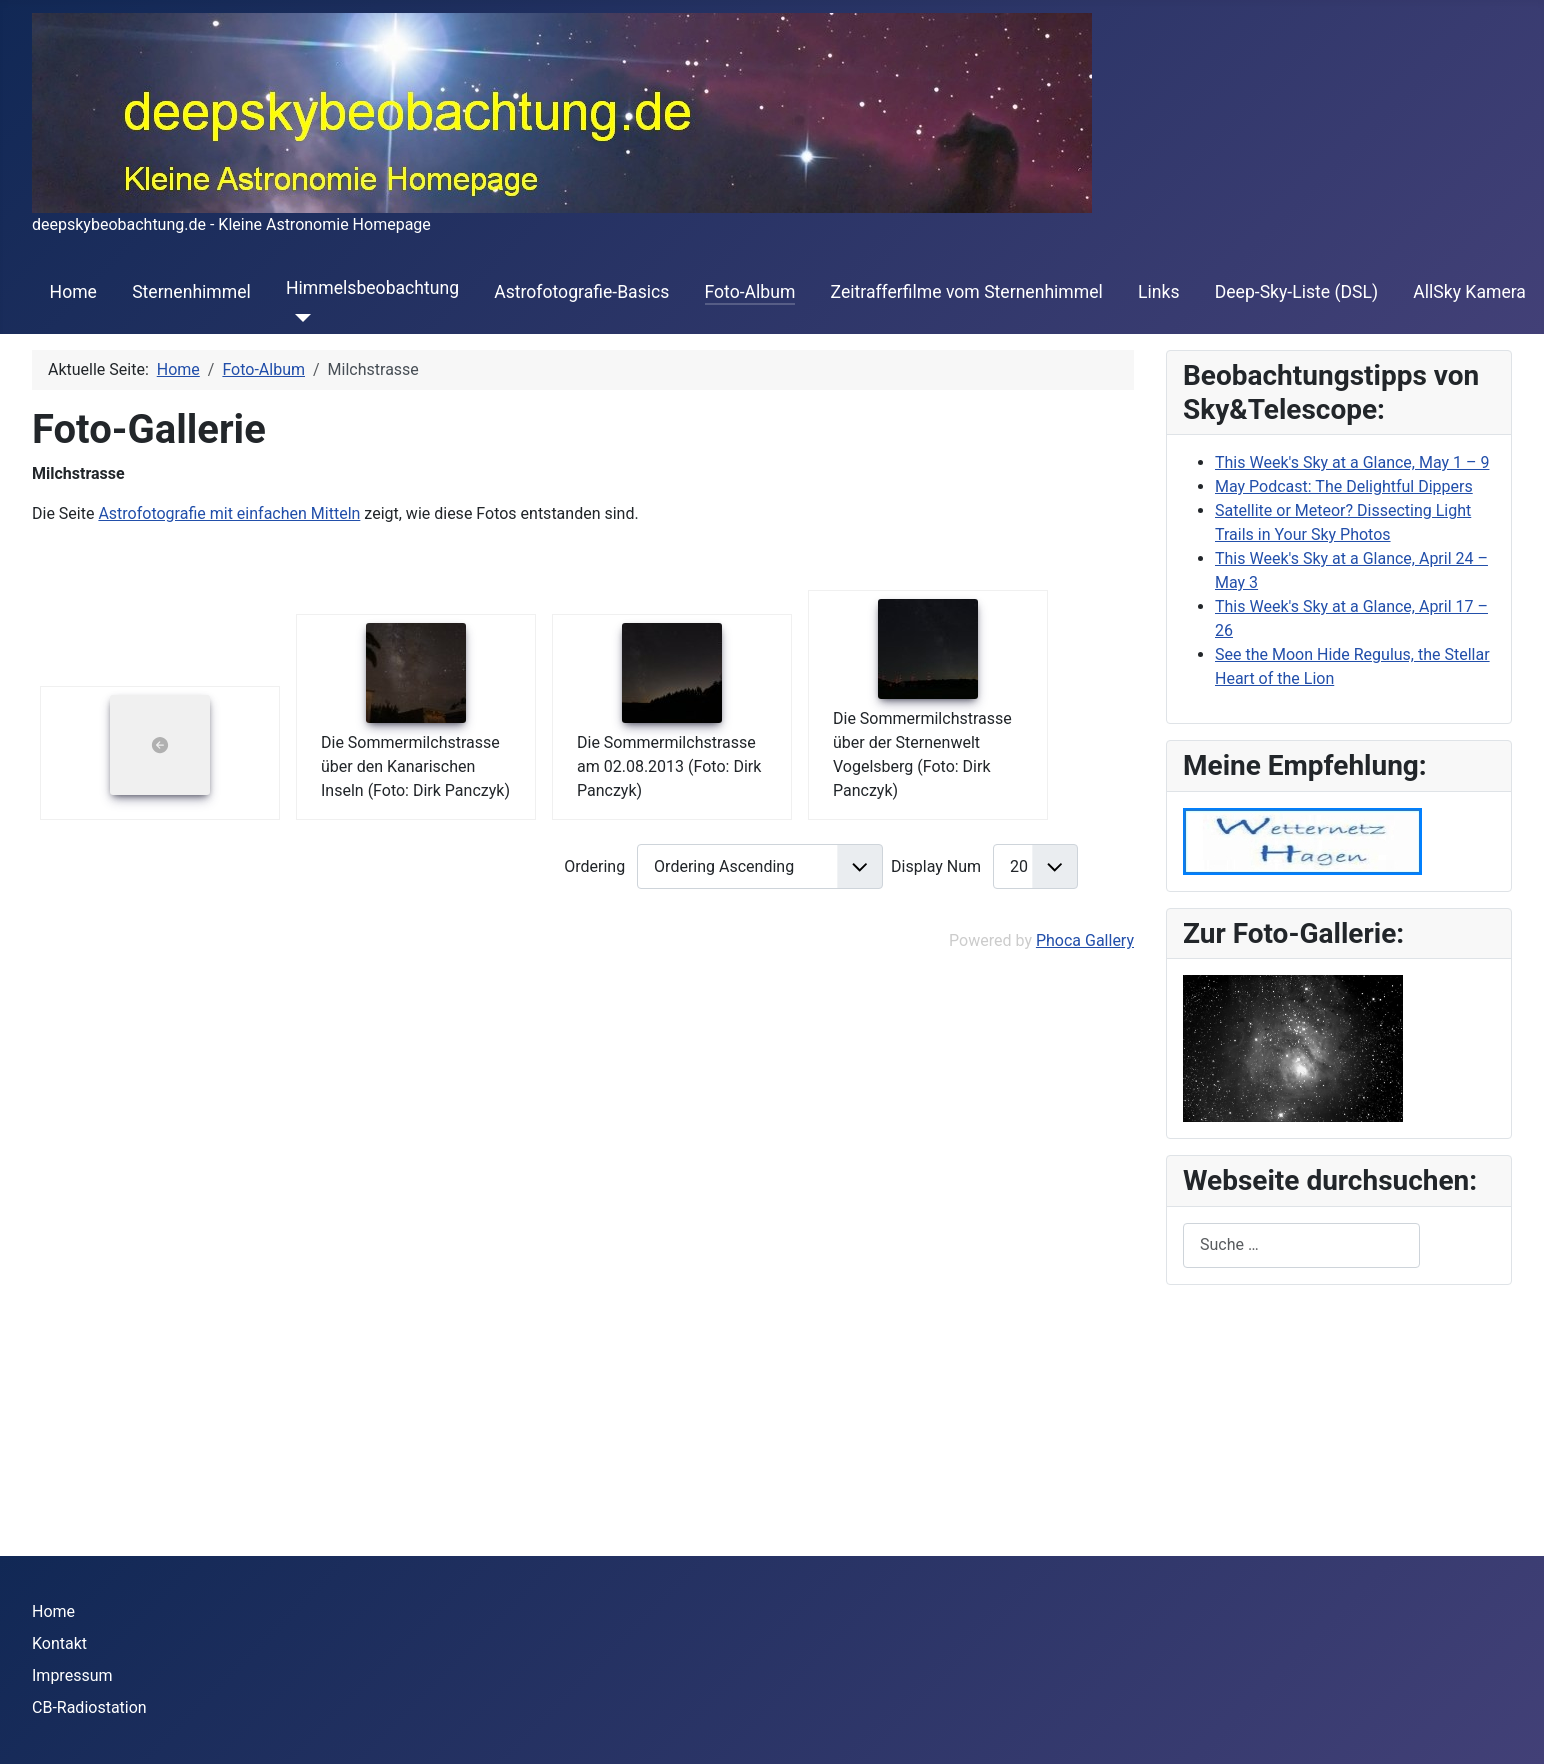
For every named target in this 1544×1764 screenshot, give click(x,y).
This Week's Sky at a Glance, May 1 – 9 (1352, 462)
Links (1158, 292)
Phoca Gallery (1085, 940)
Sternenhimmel (191, 292)
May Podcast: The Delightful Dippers (1344, 486)
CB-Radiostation (89, 1707)
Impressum (72, 1675)
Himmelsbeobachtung (372, 288)
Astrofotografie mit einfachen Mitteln (229, 513)
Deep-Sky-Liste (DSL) (1296, 292)
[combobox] (1301, 1245)
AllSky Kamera (1469, 292)
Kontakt (59, 1643)
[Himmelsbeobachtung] (298, 318)
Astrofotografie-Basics (581, 292)
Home (73, 292)
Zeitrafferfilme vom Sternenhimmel (967, 292)
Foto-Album (750, 292)
